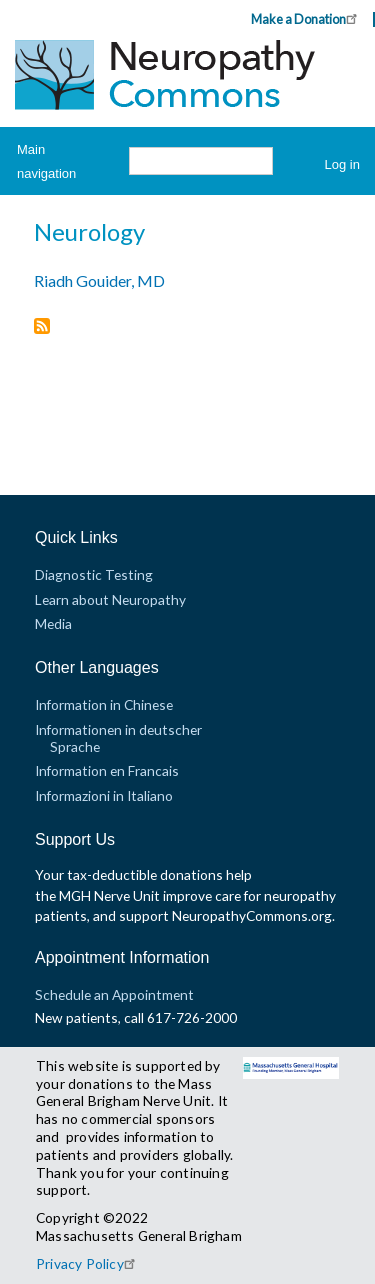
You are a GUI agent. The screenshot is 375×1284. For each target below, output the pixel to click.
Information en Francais (107, 770)
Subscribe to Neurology (42, 327)
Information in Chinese (104, 704)
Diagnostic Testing (94, 574)
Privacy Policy (88, 1263)
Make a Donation (307, 18)
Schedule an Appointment (114, 994)
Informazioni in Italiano (104, 795)
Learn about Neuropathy (110, 599)
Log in (342, 164)
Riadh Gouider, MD (99, 280)
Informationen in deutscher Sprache (118, 737)
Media (53, 623)
